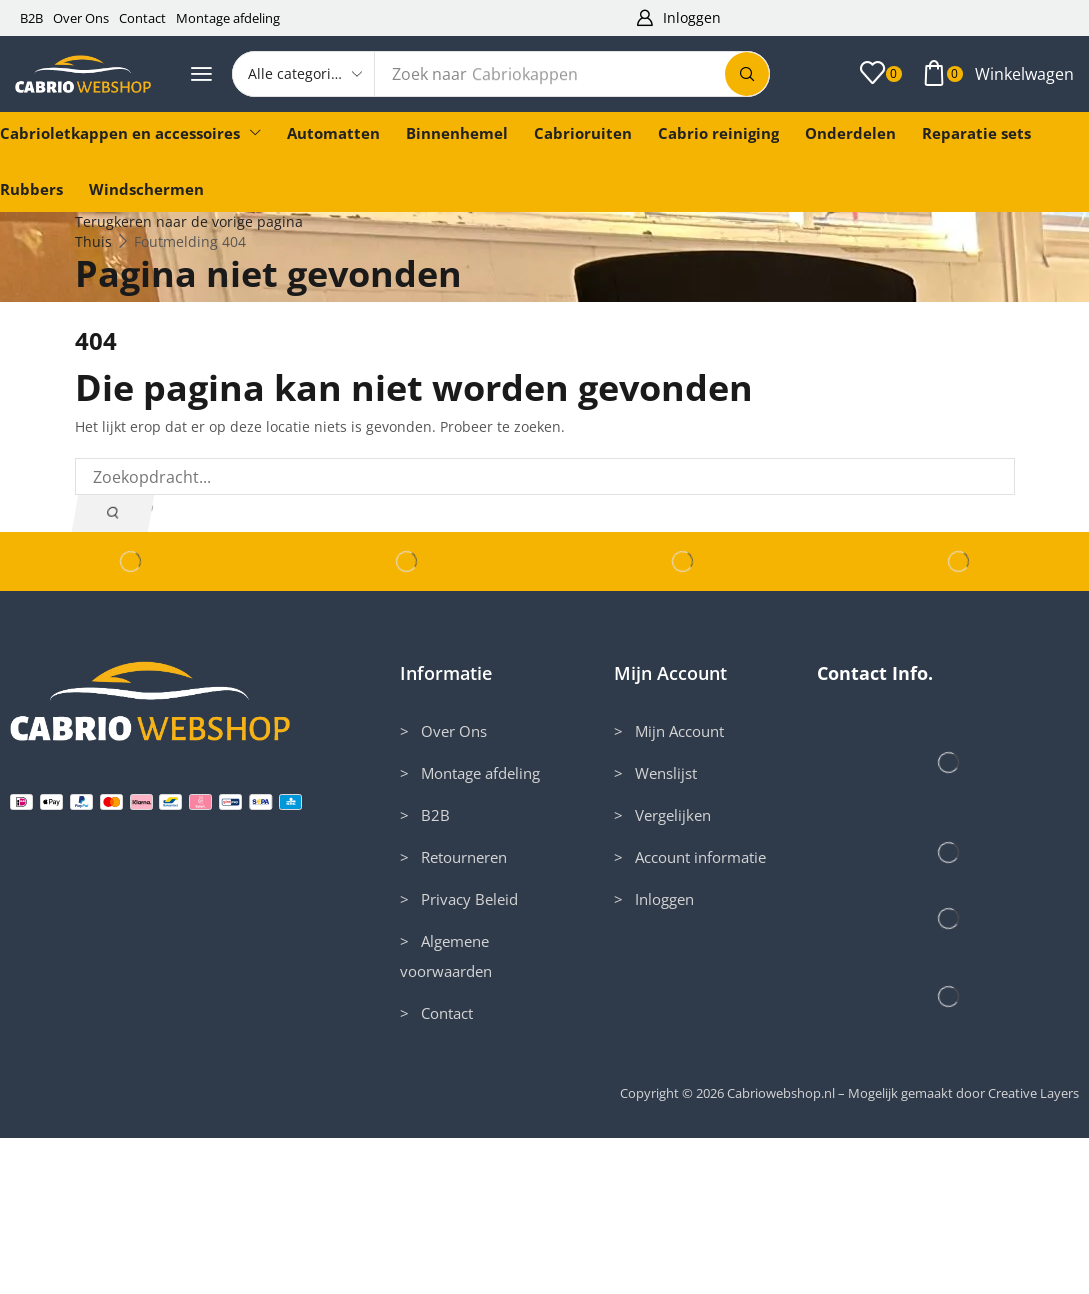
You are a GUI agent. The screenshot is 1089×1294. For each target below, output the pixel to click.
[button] (679, 18)
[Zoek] (747, 74)
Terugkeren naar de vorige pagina (189, 221)
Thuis (93, 241)
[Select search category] (304, 74)
